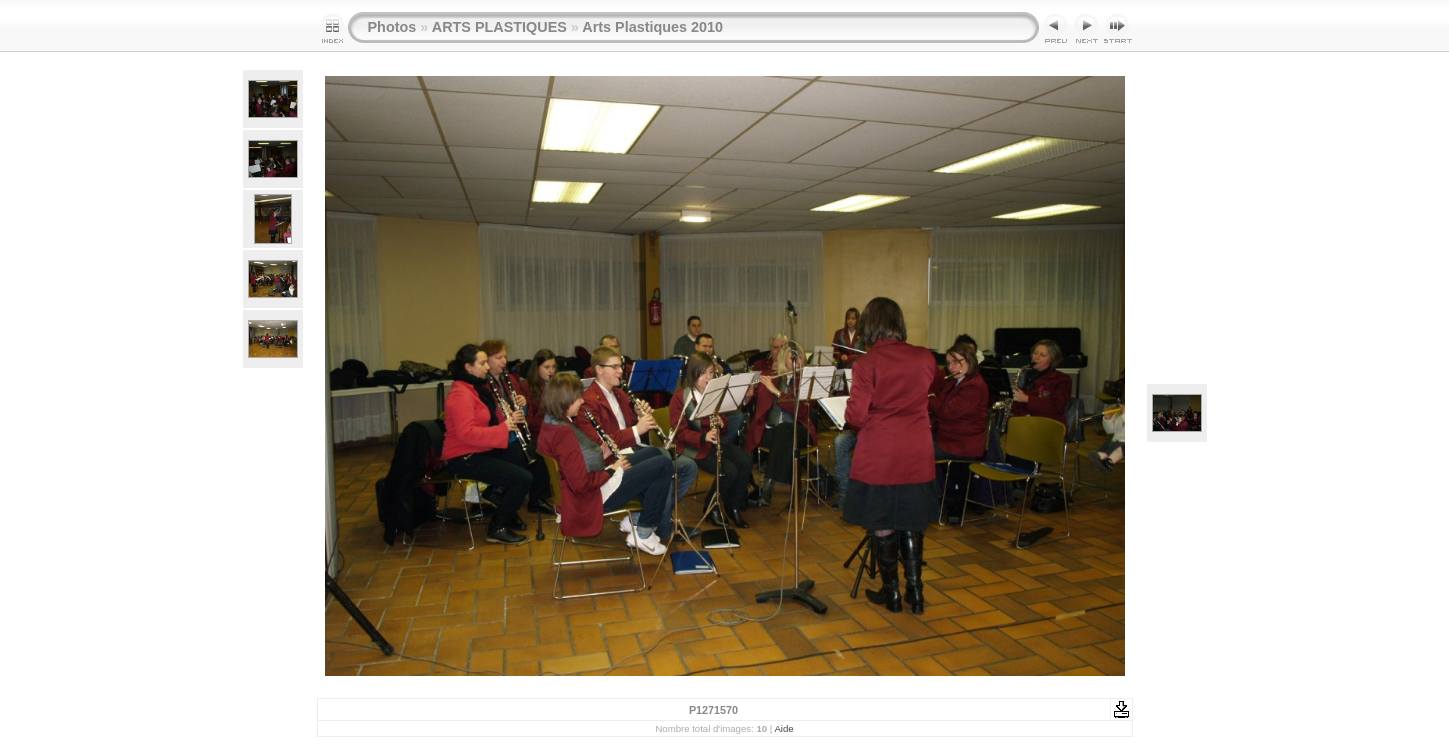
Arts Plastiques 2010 (652, 27)
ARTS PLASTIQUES (499, 27)
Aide (783, 728)
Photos (392, 27)
